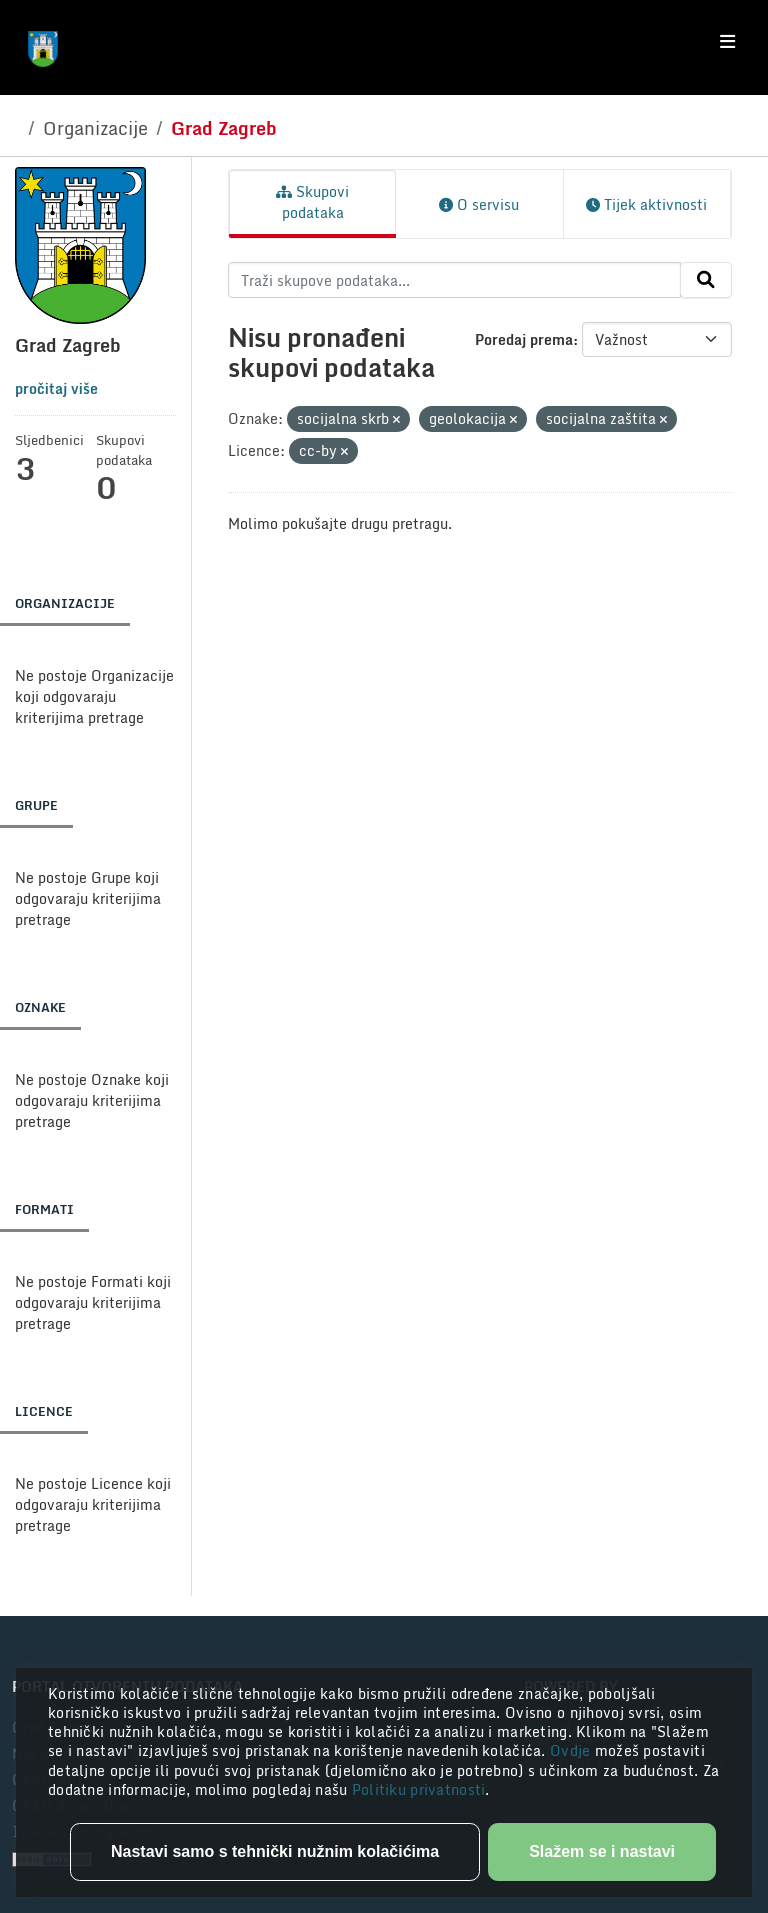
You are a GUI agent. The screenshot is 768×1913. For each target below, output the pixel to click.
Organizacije (95, 128)
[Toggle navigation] (727, 42)
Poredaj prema (524, 339)
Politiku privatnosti (419, 1789)
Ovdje (572, 1750)
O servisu (479, 204)
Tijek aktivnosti (646, 204)
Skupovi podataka (312, 202)
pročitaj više (56, 388)
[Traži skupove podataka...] (454, 280)
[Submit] (706, 280)
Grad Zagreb (224, 128)
